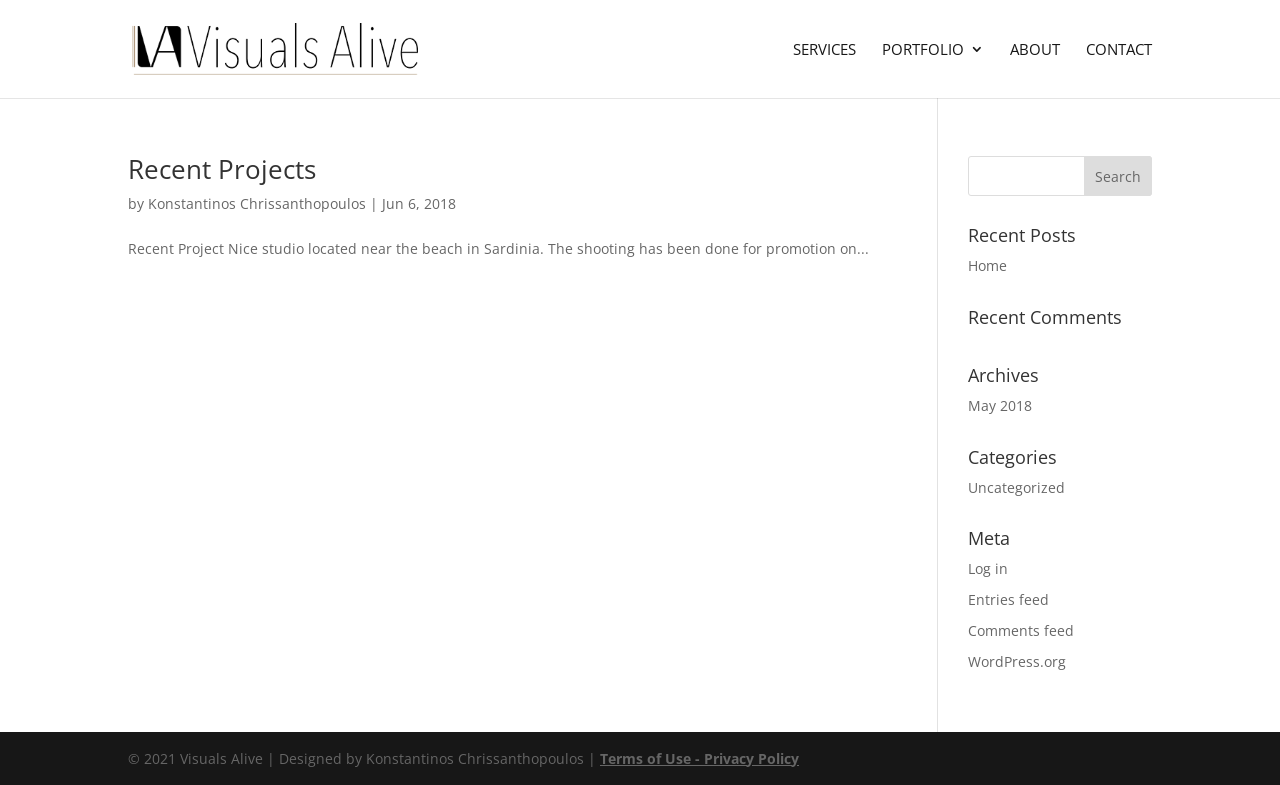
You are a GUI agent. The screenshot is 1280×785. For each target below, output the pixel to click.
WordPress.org (1017, 661)
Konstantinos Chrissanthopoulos (257, 203)
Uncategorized (1016, 487)
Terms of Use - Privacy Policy (699, 758)
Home (987, 265)
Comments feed (1021, 630)
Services (824, 50)
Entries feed (1008, 599)
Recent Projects (222, 169)
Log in (988, 568)
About (1035, 50)
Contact (1119, 50)
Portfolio (923, 50)
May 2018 (1000, 405)
